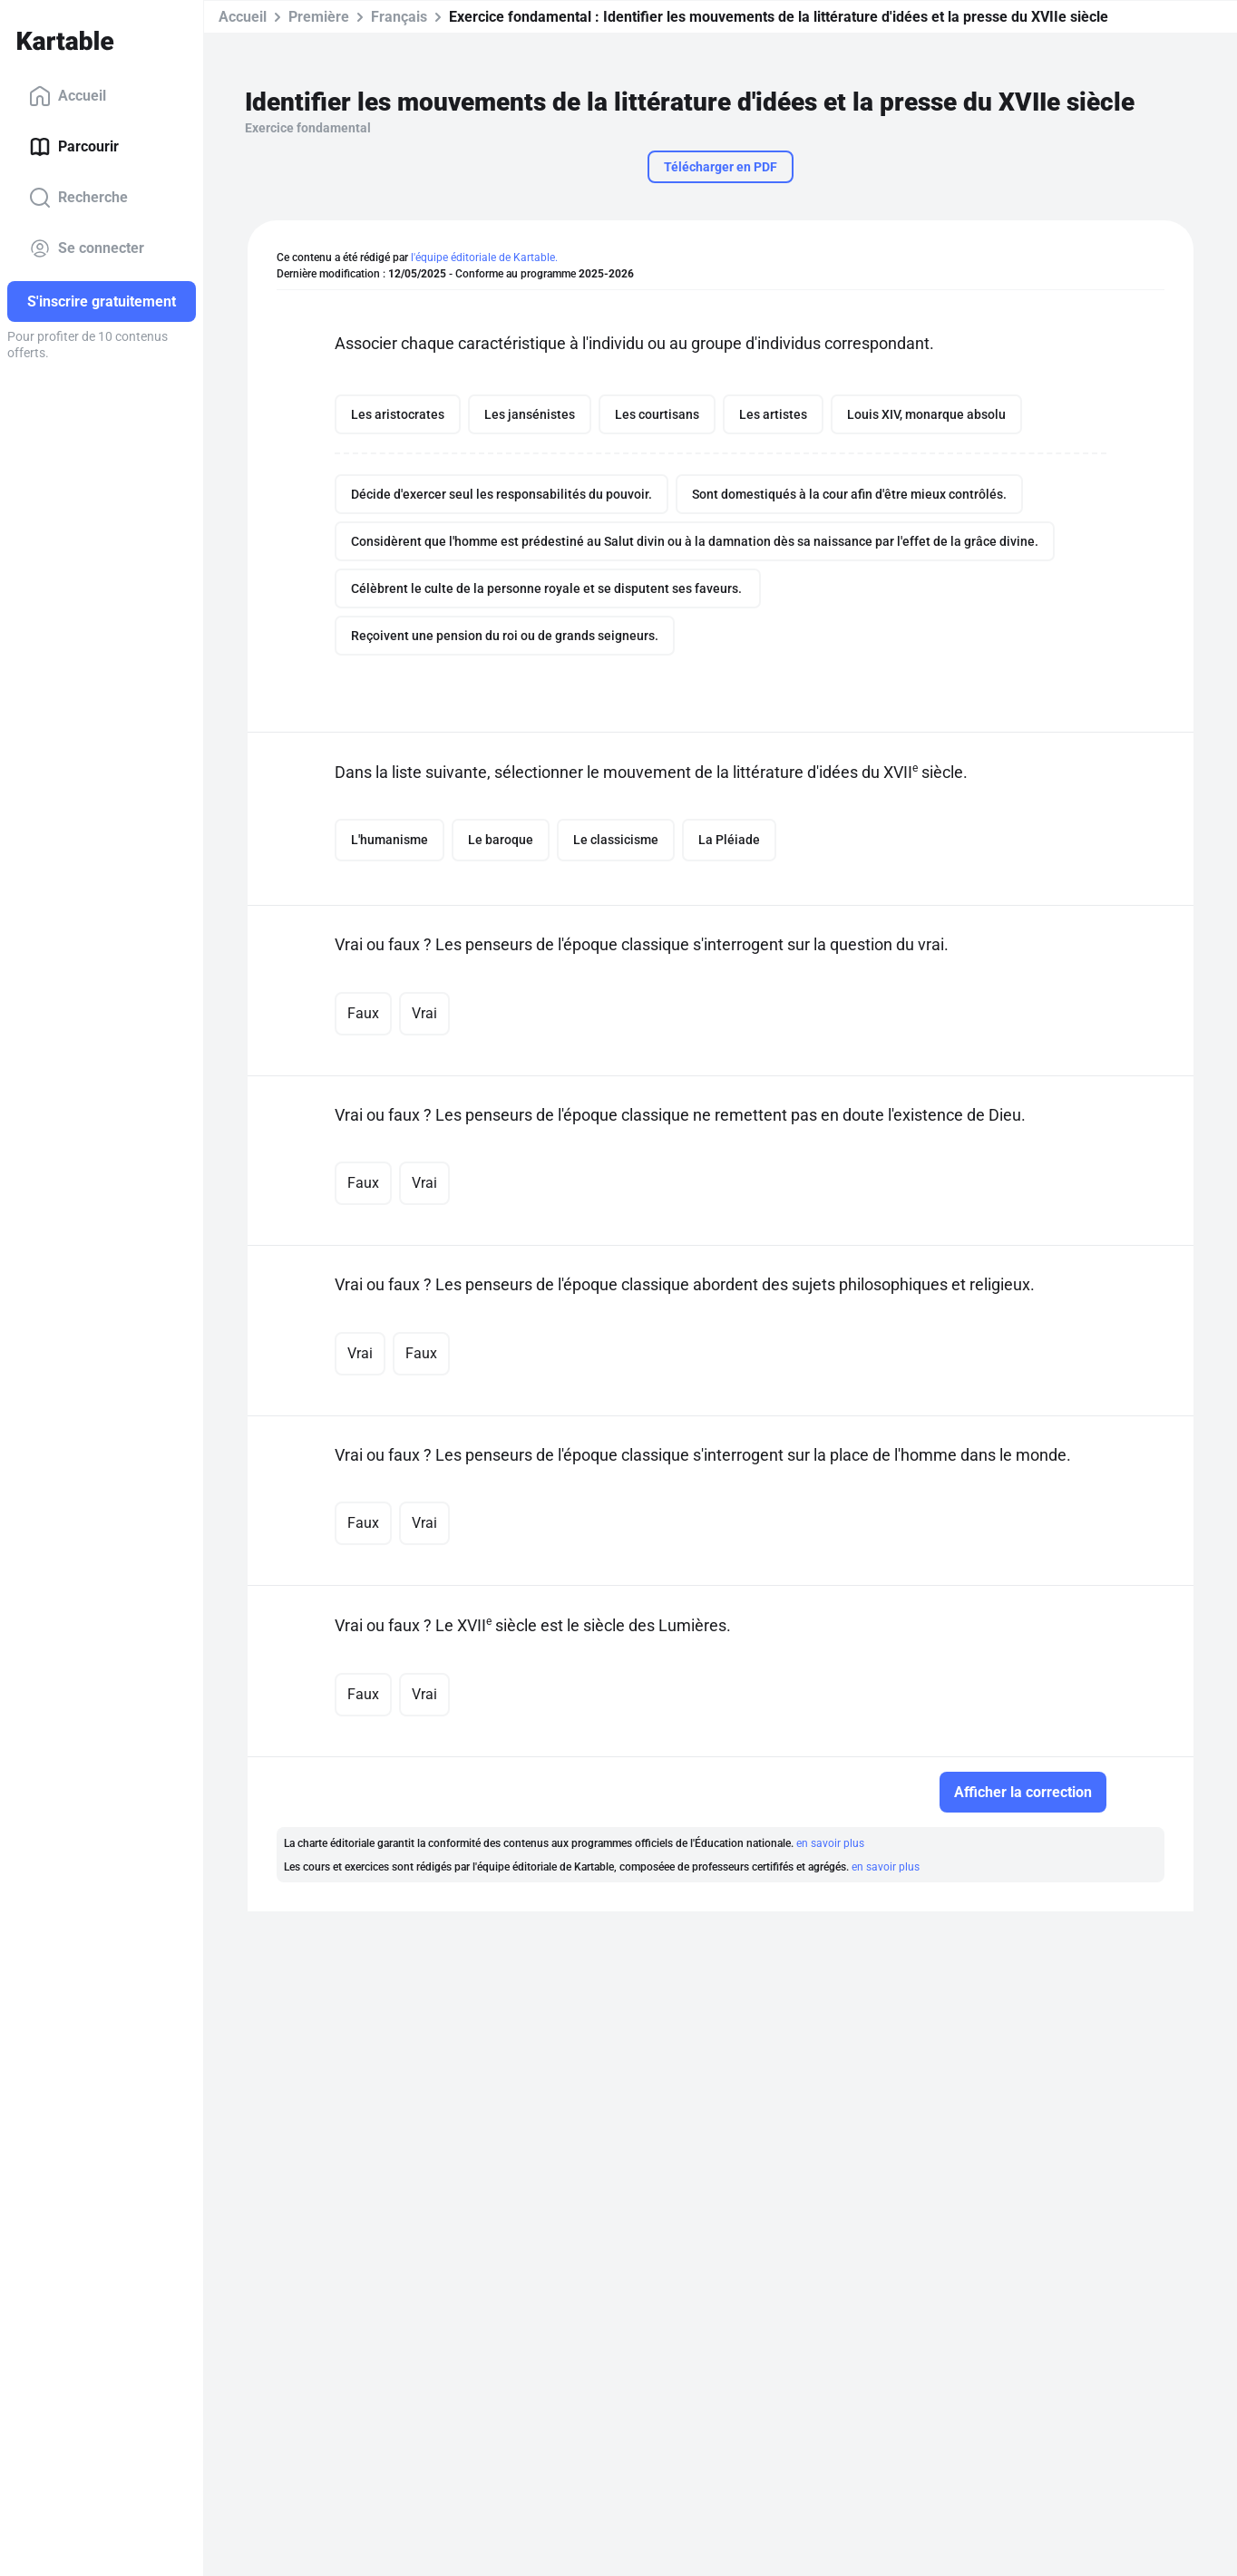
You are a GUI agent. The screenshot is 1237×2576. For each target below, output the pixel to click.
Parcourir (74, 147)
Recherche (78, 198)
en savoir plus (830, 1843)
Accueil (67, 96)
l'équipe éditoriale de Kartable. (484, 257)
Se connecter (86, 248)
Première (318, 16)
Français (399, 16)
